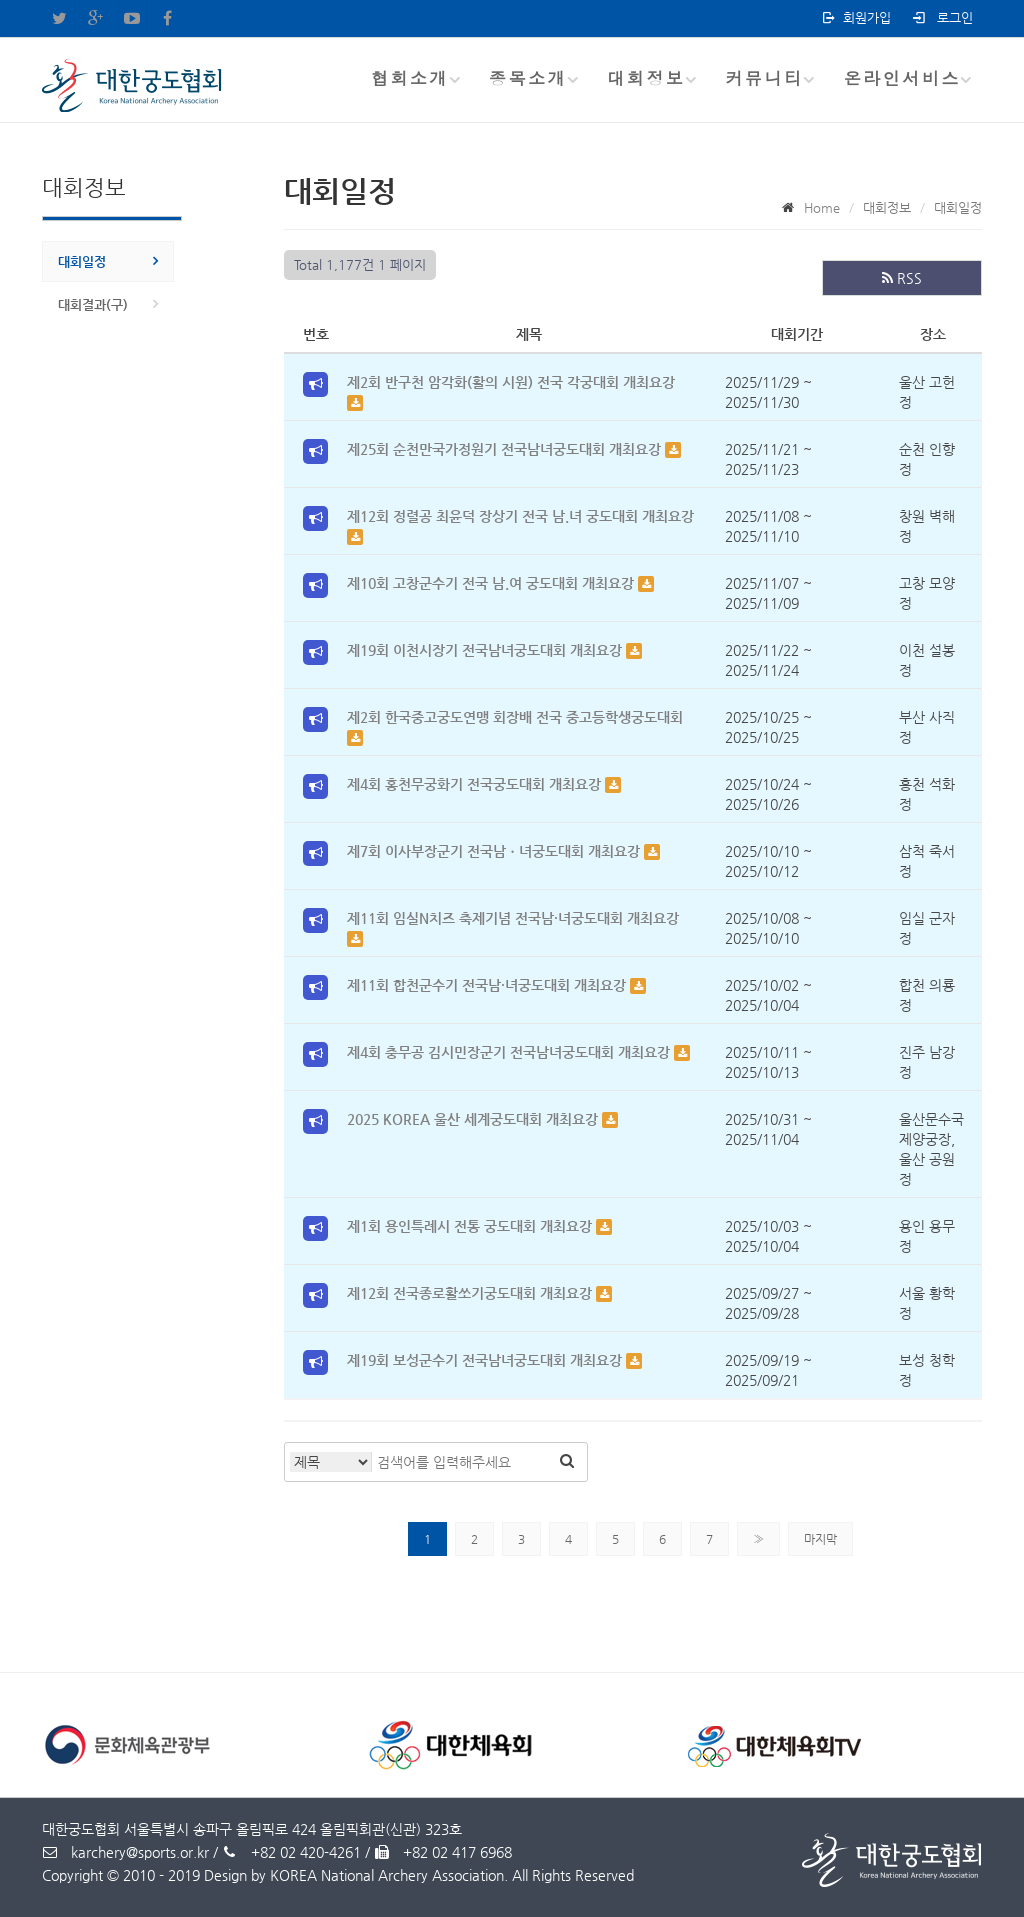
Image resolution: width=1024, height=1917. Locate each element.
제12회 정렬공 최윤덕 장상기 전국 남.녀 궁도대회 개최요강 (520, 516)
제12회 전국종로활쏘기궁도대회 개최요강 (471, 1293)
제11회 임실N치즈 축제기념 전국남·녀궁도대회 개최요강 (513, 918)
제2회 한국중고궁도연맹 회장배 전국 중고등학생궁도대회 (515, 717)
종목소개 (528, 78)
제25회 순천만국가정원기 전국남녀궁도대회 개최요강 (506, 449)
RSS (902, 278)
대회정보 (646, 78)
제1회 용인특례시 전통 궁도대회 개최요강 (471, 1226)
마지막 (820, 1539)
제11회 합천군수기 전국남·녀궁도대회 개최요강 (488, 985)
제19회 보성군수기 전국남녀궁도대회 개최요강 (486, 1360)
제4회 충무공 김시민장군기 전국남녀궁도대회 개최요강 (510, 1052)
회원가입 (855, 17)
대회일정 (82, 261)
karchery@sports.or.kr (125, 1852)
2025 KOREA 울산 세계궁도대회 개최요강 (474, 1119)
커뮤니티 (764, 78)
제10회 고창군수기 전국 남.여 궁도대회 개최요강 (492, 583)
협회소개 (410, 78)
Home (822, 207)
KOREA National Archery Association (387, 1875)
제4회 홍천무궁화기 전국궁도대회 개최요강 (476, 784)
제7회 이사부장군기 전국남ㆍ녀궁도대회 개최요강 (495, 851)
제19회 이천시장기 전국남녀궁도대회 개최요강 (486, 650)
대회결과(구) (93, 304)
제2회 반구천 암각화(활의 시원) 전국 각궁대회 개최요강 (511, 382)
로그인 (941, 17)
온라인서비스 (902, 78)
